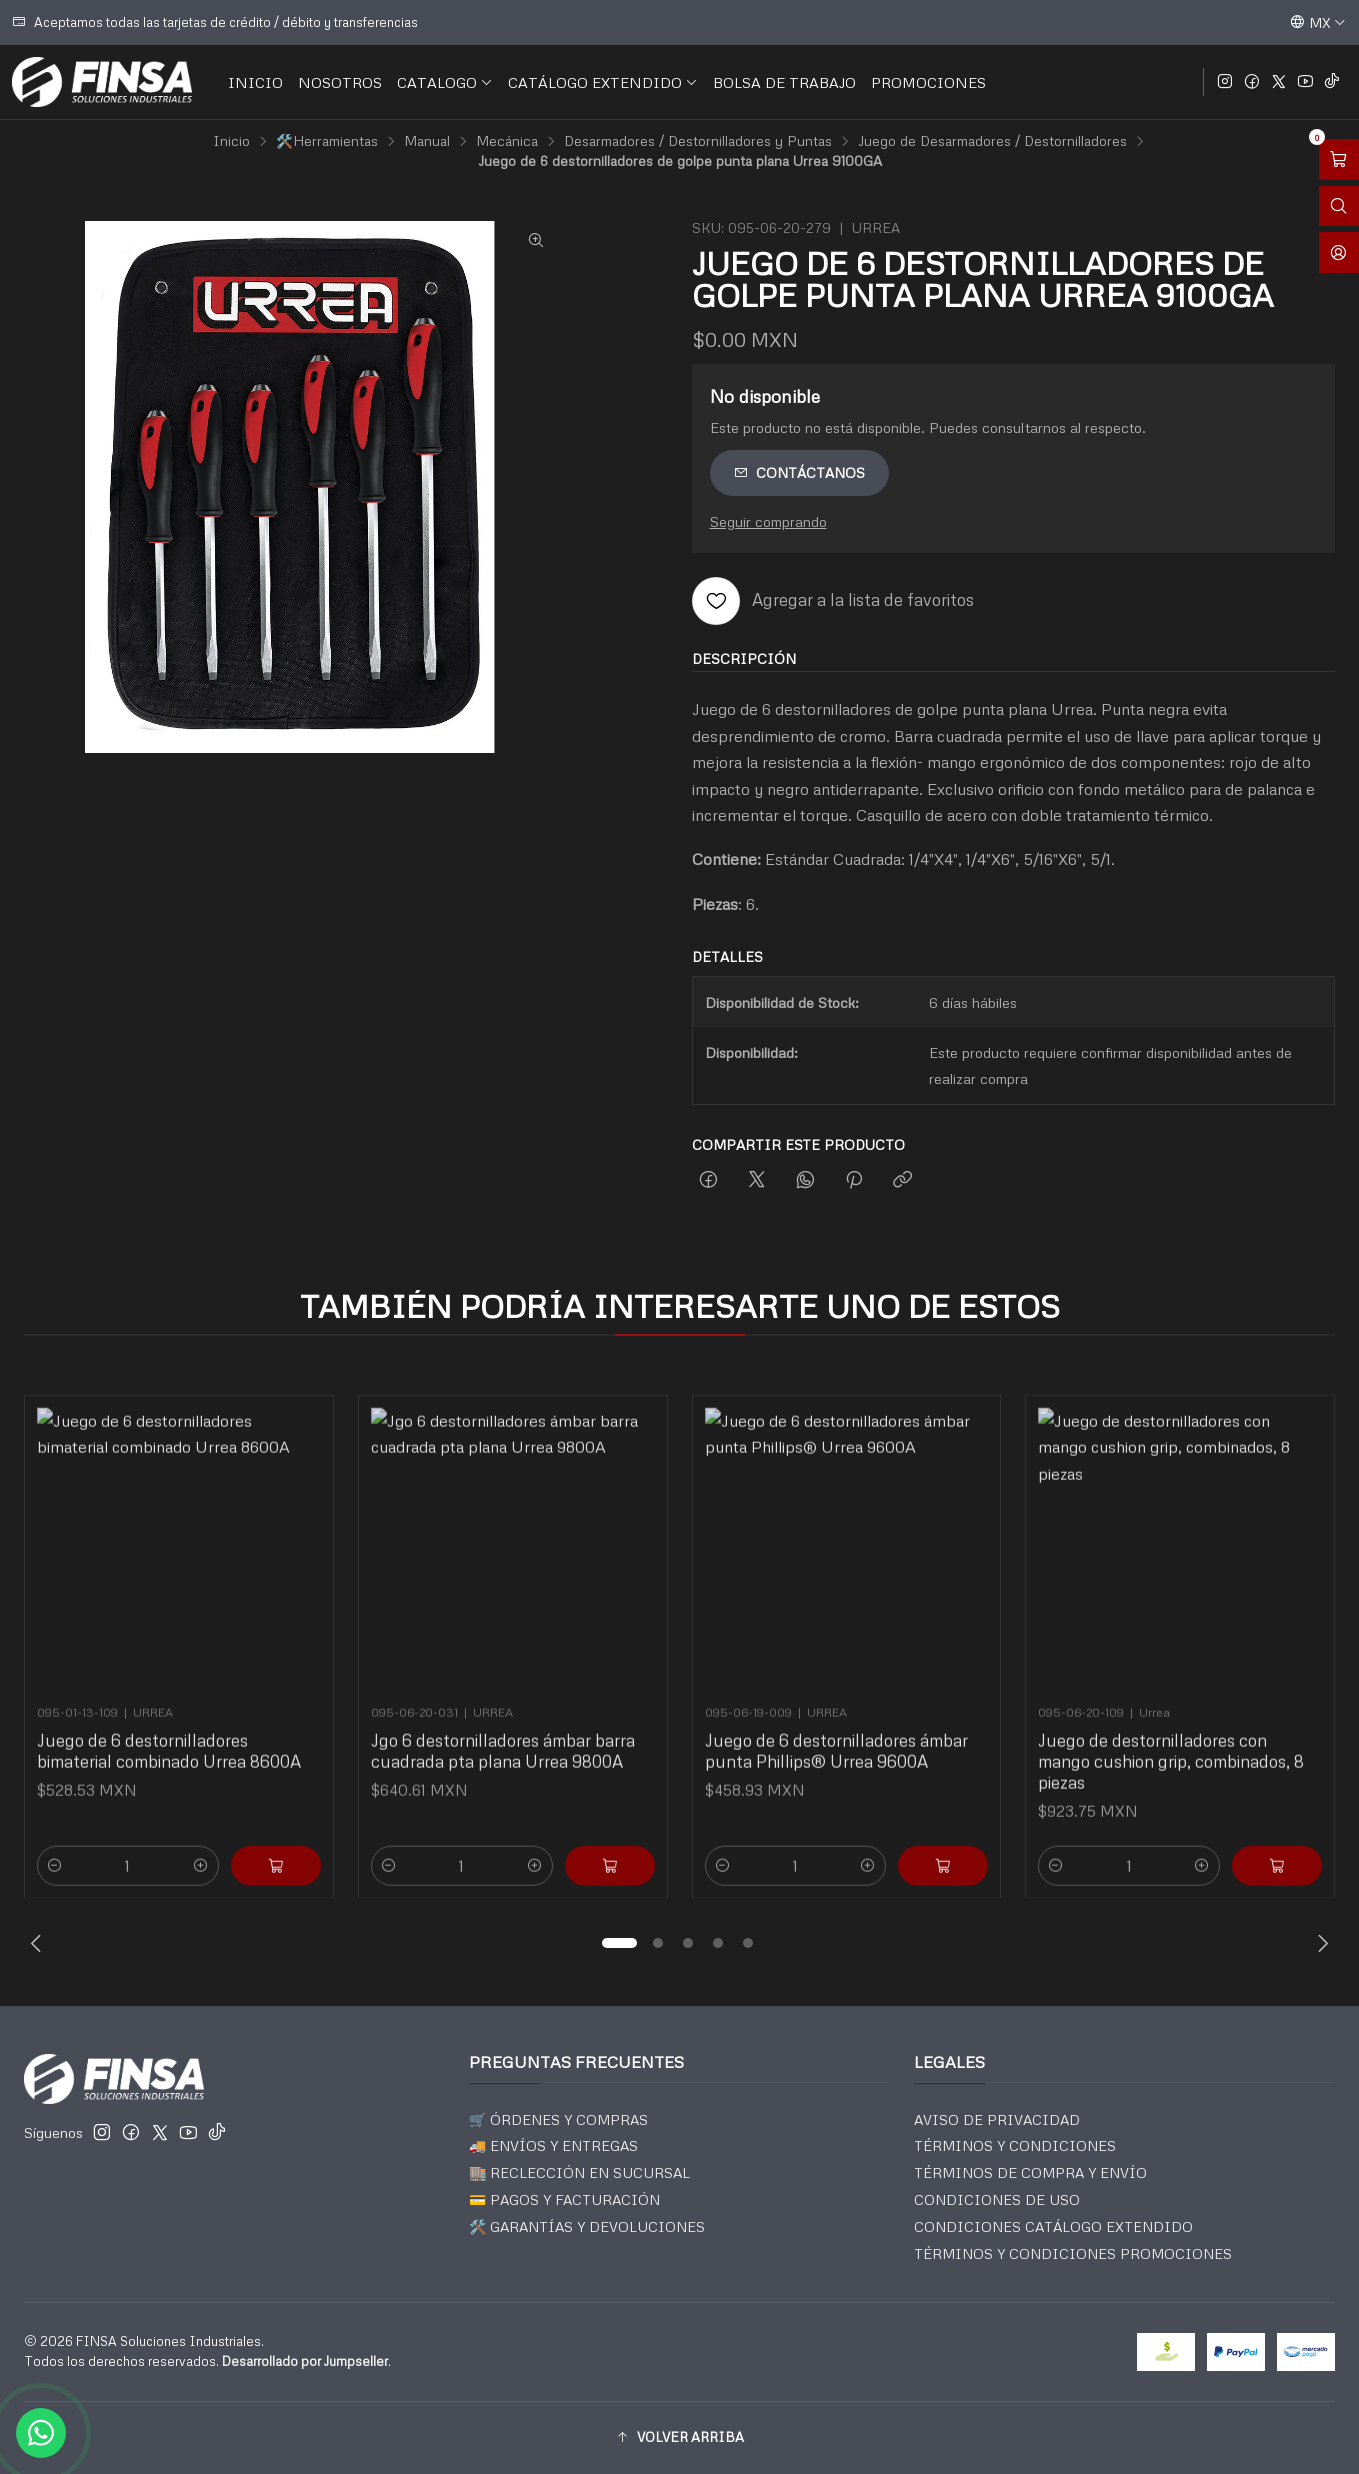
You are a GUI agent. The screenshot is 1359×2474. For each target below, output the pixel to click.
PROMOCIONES (928, 82)
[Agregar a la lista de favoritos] (833, 601)
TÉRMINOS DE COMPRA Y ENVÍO (1030, 2172)
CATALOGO (445, 82)
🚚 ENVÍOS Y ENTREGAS (553, 2145)
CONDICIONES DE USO (997, 2199)
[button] (620, 1943)
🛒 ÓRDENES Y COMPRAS (558, 2119)
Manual (427, 141)
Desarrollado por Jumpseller (305, 2361)
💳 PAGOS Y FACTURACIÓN (564, 2199)
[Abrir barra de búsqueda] (1339, 206)
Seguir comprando (768, 521)
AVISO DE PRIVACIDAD (997, 2119)
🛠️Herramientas (327, 141)
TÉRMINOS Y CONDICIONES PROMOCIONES (1073, 2253)
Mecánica (507, 141)
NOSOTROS (340, 82)
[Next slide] (1320, 1943)
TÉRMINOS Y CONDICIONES (1015, 2145)
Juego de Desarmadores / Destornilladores (992, 141)
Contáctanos (799, 472)
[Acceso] (1339, 252)
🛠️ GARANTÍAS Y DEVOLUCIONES (587, 2226)
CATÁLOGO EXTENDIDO (603, 82)
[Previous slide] (39, 1943)
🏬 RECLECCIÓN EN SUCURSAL (579, 2172)
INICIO (255, 82)
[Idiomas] (1318, 22)
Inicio (231, 141)
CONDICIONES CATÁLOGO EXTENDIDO (1053, 2226)
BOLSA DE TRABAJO (784, 82)
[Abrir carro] (1339, 159)
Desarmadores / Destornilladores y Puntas (698, 141)
